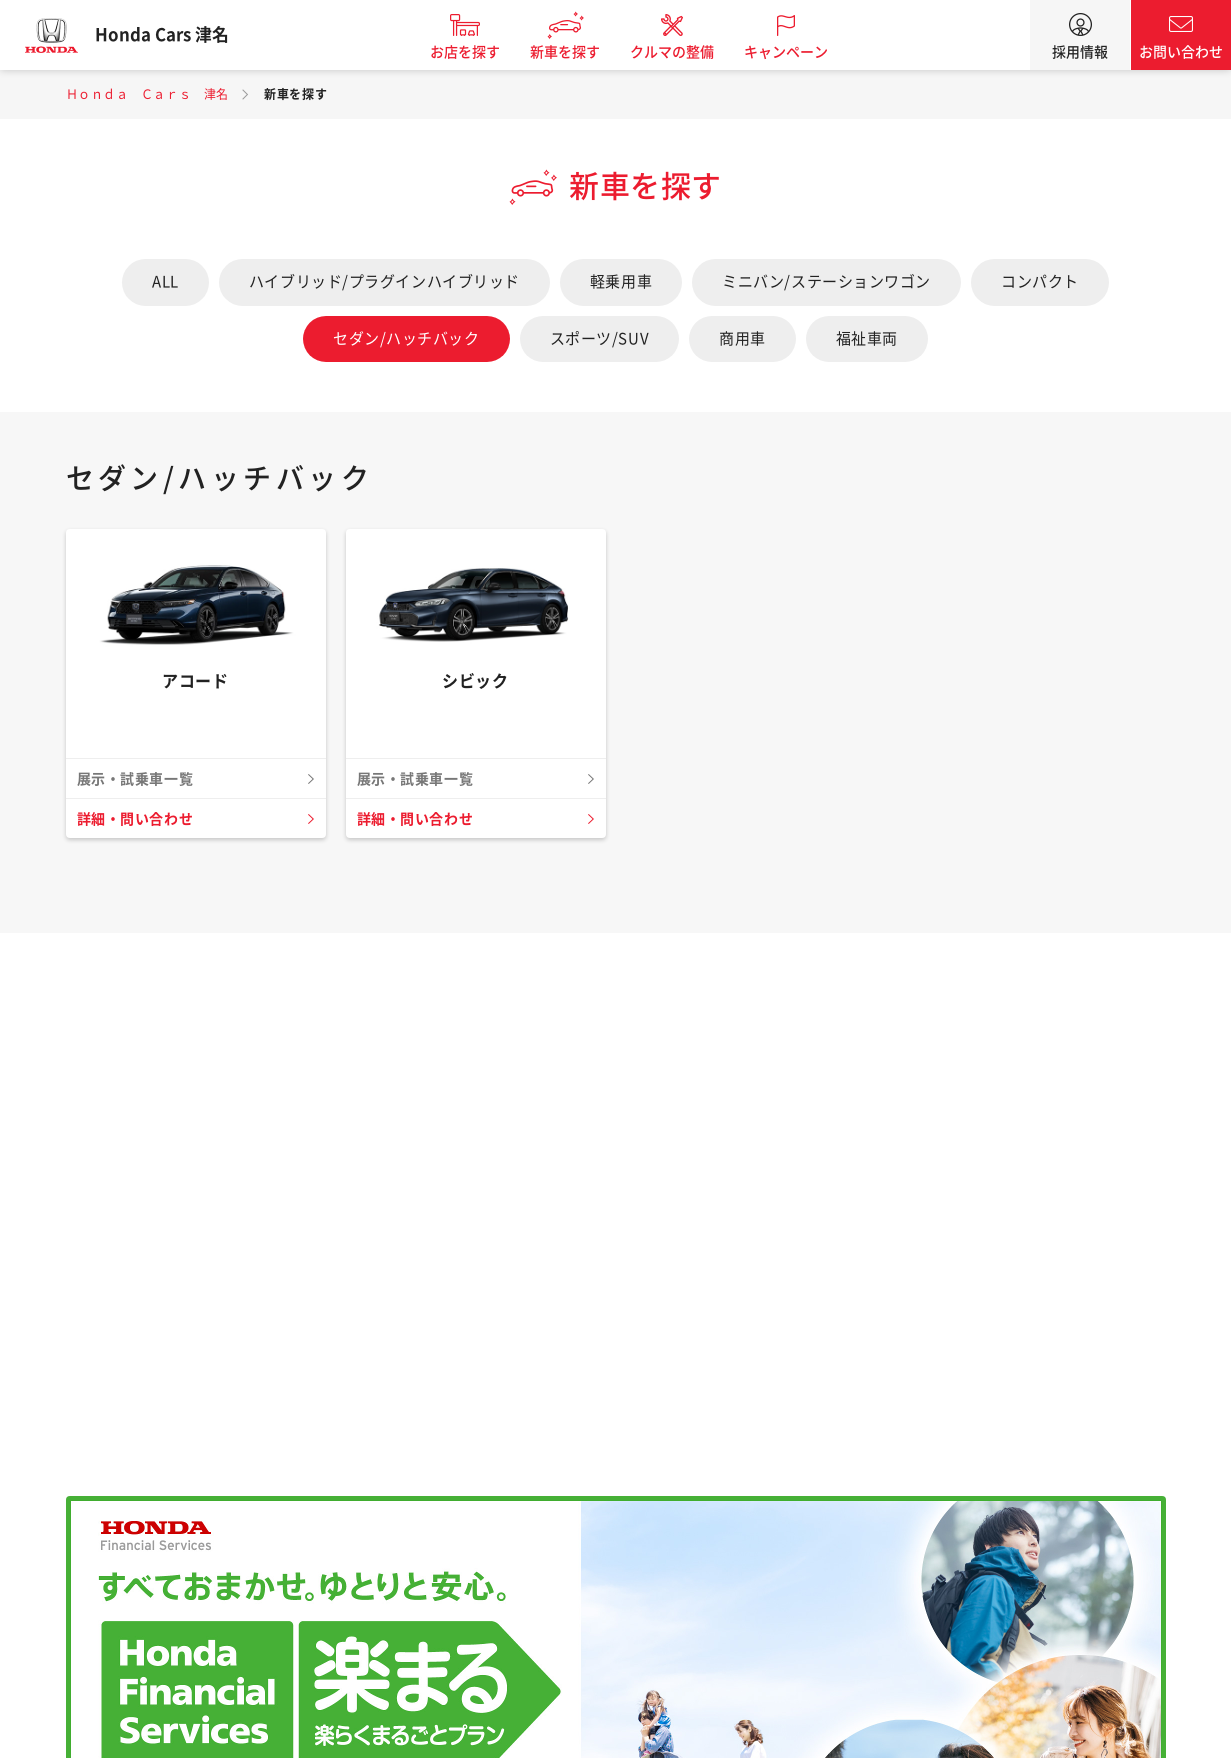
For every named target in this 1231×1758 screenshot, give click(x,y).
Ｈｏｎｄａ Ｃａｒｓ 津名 (147, 94)
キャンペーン (799, 52)
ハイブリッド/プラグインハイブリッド (384, 281)
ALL (165, 281)
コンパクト (1040, 281)
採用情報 (1080, 52)
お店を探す (478, 52)
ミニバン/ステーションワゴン (826, 281)
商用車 (742, 338)
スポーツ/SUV (599, 338)
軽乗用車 (621, 281)
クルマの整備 (685, 52)
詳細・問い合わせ (139, 819)
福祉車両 (867, 338)
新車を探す (578, 52)
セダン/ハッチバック (406, 338)
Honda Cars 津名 (175, 35)
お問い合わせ (1181, 52)
